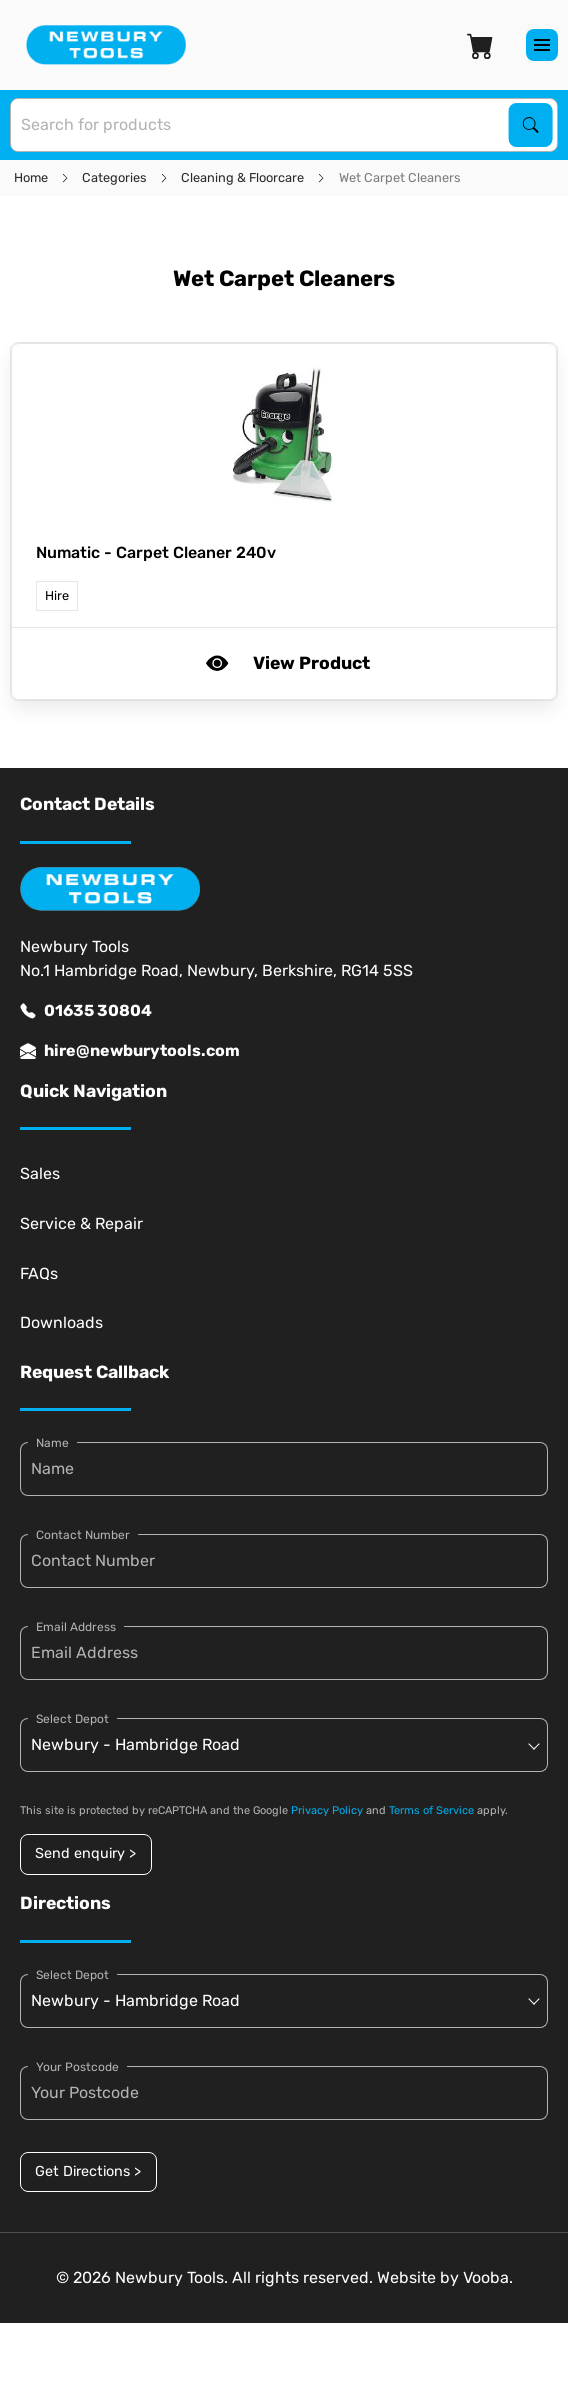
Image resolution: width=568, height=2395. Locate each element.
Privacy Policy (327, 1810)
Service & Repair (81, 1223)
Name (52, 1443)
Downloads (61, 1322)
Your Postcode (77, 2067)
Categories (114, 177)
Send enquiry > (85, 1853)
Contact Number (83, 1535)
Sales (40, 1173)
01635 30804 (86, 1011)
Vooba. (488, 2277)
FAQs (39, 1273)
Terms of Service (431, 1810)
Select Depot (72, 1719)
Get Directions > (88, 2171)
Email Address (76, 1627)
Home (31, 177)
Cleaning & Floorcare (242, 177)
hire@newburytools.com (130, 1051)
